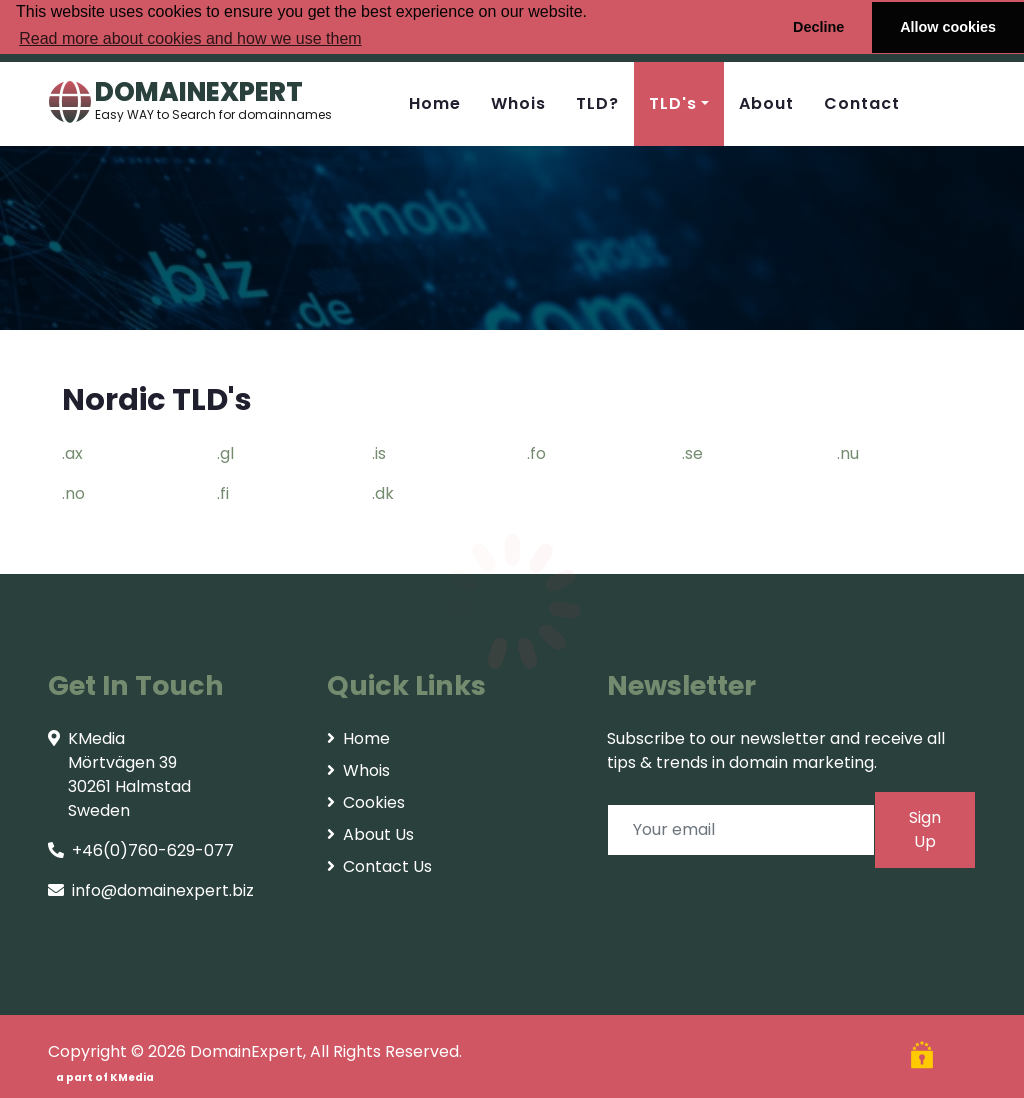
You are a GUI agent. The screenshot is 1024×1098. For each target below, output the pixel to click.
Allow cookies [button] (948, 27)
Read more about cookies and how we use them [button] (190, 38)
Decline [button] (818, 27)
